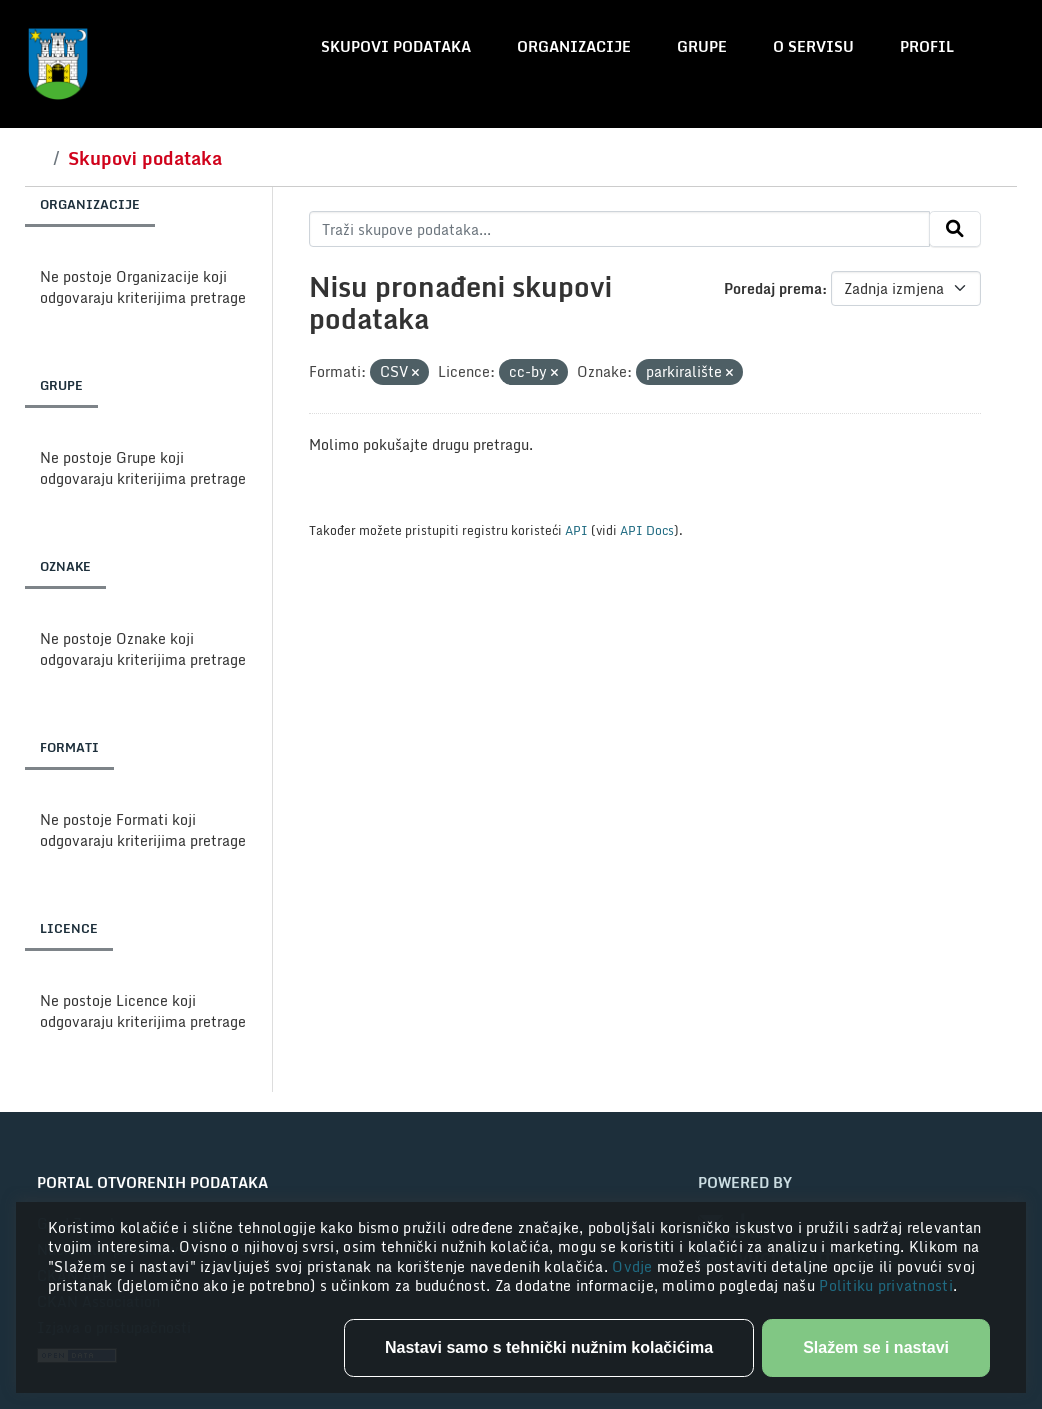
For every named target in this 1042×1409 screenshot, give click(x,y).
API (576, 530)
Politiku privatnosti (886, 1285)
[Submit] (955, 229)
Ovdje (634, 1266)
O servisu (813, 46)
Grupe (702, 46)
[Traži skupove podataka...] (619, 229)
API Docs (647, 530)
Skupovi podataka (396, 46)
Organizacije (574, 46)
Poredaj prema (773, 288)
